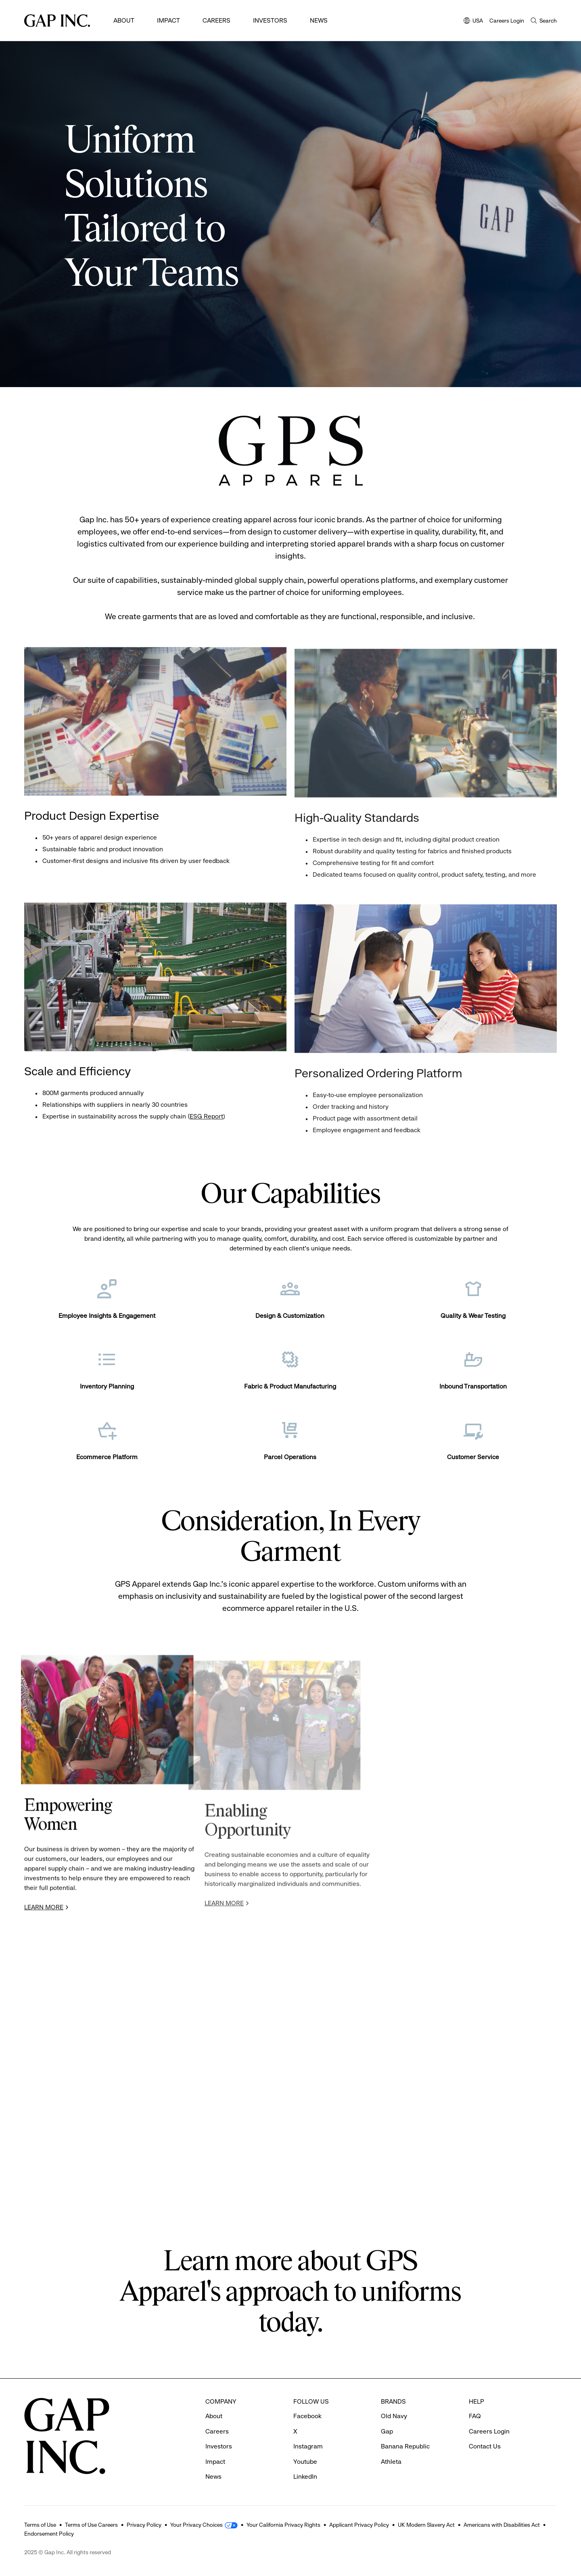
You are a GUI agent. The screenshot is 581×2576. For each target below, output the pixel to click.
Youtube (305, 2461)
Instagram (308, 2446)
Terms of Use (40, 2525)
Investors (270, 20)
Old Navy (394, 2416)
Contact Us (485, 2446)
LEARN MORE (43, 1910)
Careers (216, 20)
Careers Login (506, 20)
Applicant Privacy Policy (359, 2525)
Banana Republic (405, 2446)
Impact (168, 20)
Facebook (307, 2416)
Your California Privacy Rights (283, 2525)
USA (473, 21)
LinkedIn (305, 2476)
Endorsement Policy (49, 2533)
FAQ (475, 2416)
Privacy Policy (144, 2525)
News (319, 20)
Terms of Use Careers (91, 2525)
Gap (387, 2431)
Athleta (391, 2461)
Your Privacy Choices (196, 2525)
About (123, 20)
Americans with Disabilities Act (502, 2525)
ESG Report (206, 1119)
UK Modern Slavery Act (426, 2525)
